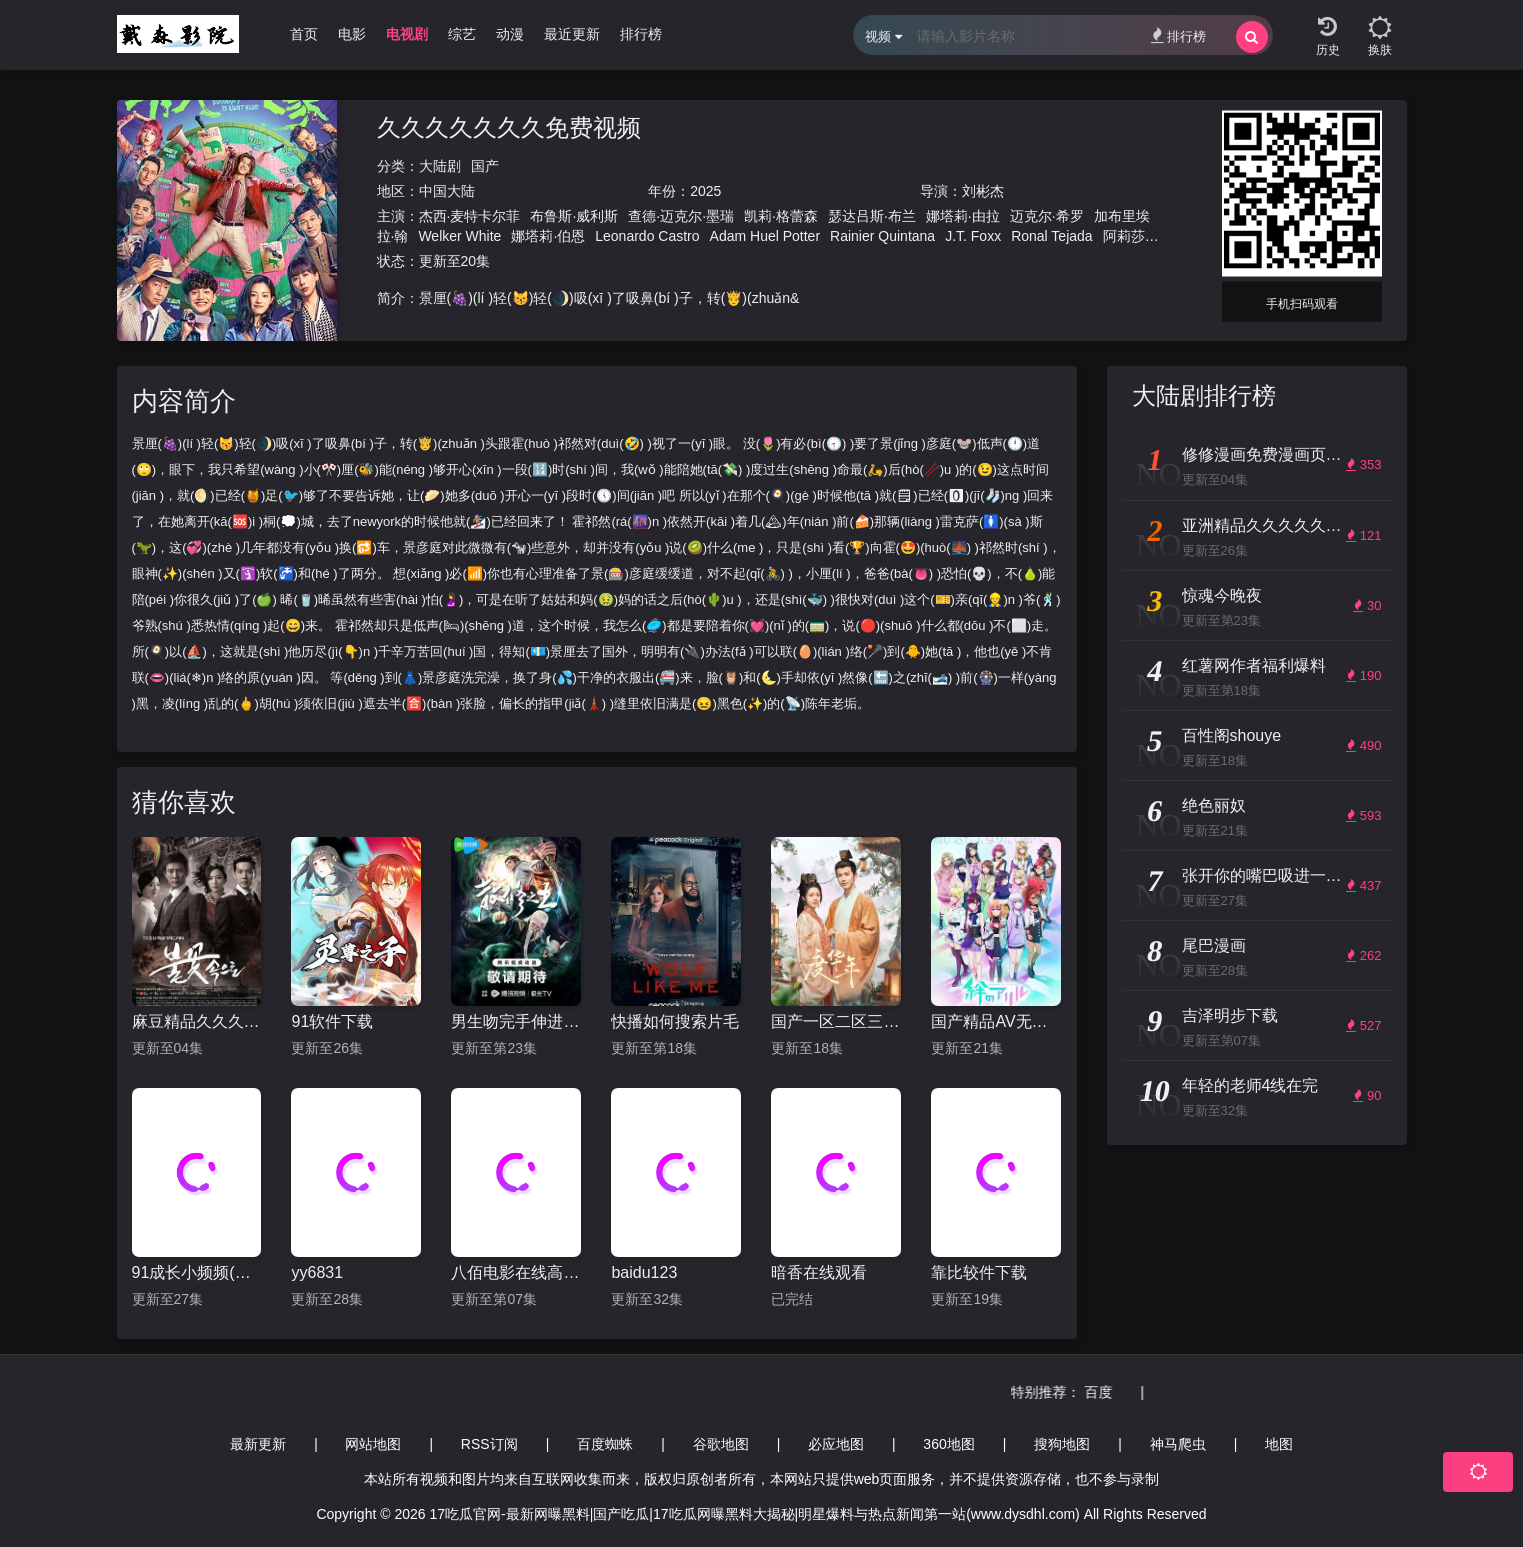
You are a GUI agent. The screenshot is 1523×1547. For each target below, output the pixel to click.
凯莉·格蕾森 (781, 216)
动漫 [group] (510, 34)
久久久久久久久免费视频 (509, 127)
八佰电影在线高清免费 (516, 1272)
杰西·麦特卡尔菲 (470, 216)
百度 (1117, 1392)
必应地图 (836, 1444)
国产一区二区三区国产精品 (836, 1021)
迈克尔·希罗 (1047, 216)
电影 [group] (352, 34)
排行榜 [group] (641, 34)
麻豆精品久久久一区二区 (197, 1021)
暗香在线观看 (819, 1272)
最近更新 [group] (572, 34)
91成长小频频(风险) (197, 1272)
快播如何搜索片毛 (675, 1021)
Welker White (459, 236)
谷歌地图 (721, 1444)
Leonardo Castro (647, 236)
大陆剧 (440, 166)
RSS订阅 (489, 1444)
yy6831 (317, 1272)
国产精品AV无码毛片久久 (996, 1021)
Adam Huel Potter (765, 236)
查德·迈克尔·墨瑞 (681, 216)
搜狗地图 (1062, 1444)
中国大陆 (447, 191)
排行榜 (1178, 35)
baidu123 (644, 1272)
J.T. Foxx (973, 236)
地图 (1279, 1444)
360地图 (948, 1444)
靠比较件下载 (979, 1272)
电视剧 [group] (407, 34)
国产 (485, 166)
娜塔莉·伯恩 (548, 236)
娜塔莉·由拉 (963, 216)
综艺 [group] (462, 34)
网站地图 (373, 1444)
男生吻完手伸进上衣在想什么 (516, 1021)
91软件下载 (332, 1021)
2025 (705, 191)
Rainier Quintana (882, 236)
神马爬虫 (1178, 1444)
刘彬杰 (983, 191)
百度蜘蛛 (605, 1444)
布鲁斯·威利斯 (574, 216)
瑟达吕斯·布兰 (872, 216)
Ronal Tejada (1051, 236)
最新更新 (258, 1444)
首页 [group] (304, 34)
